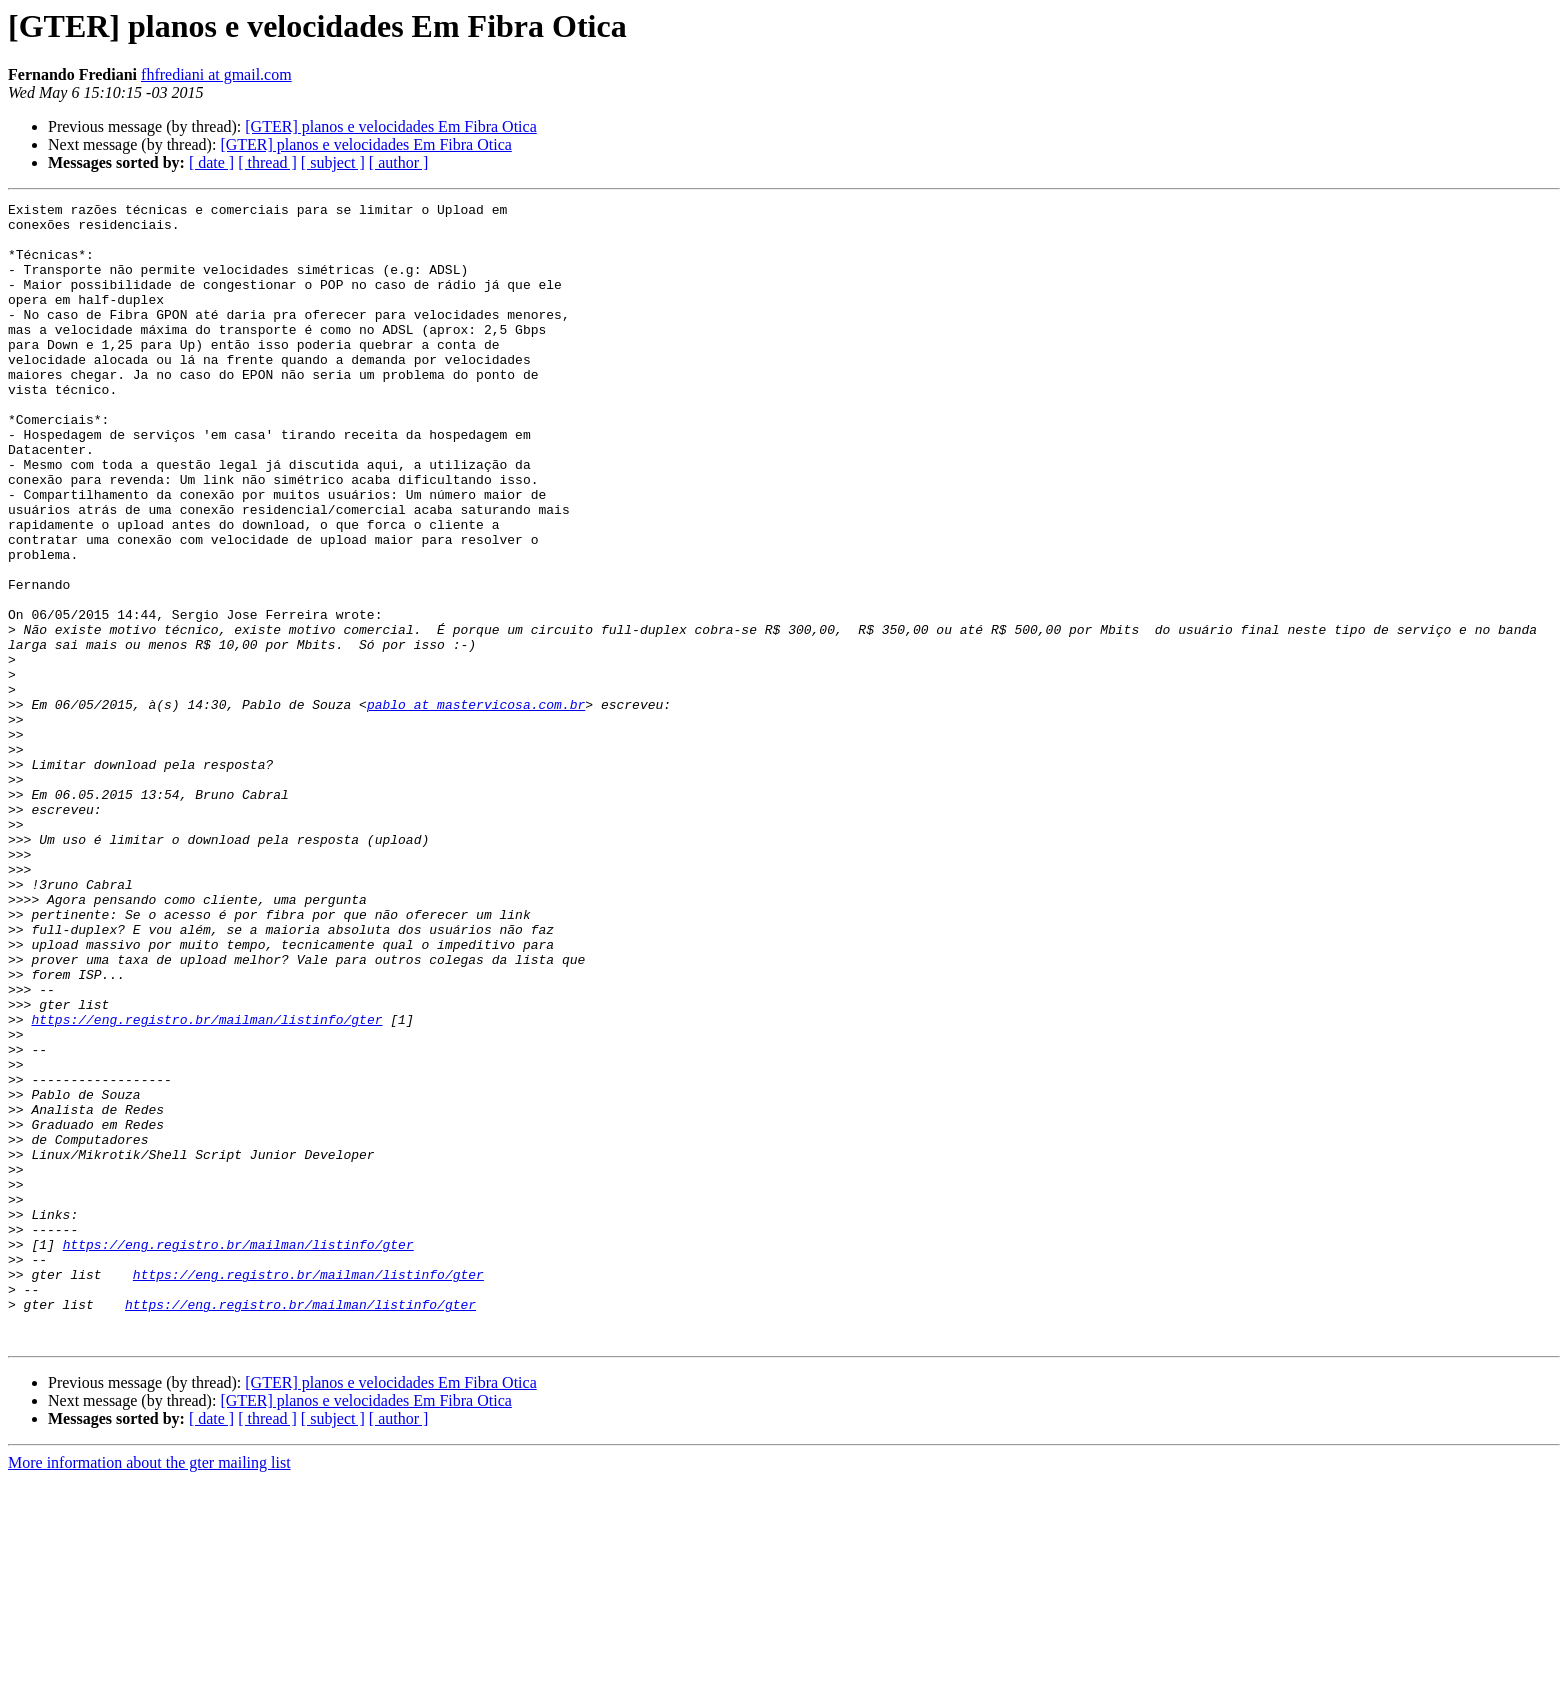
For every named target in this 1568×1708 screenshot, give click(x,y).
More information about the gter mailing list (149, 1690)
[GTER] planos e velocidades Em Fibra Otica (390, 126)
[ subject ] (333, 162)
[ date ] (211, 162)
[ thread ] (267, 162)
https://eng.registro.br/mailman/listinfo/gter (206, 1184)
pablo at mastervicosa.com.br (476, 806)
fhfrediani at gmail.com (216, 74)
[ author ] (399, 162)
